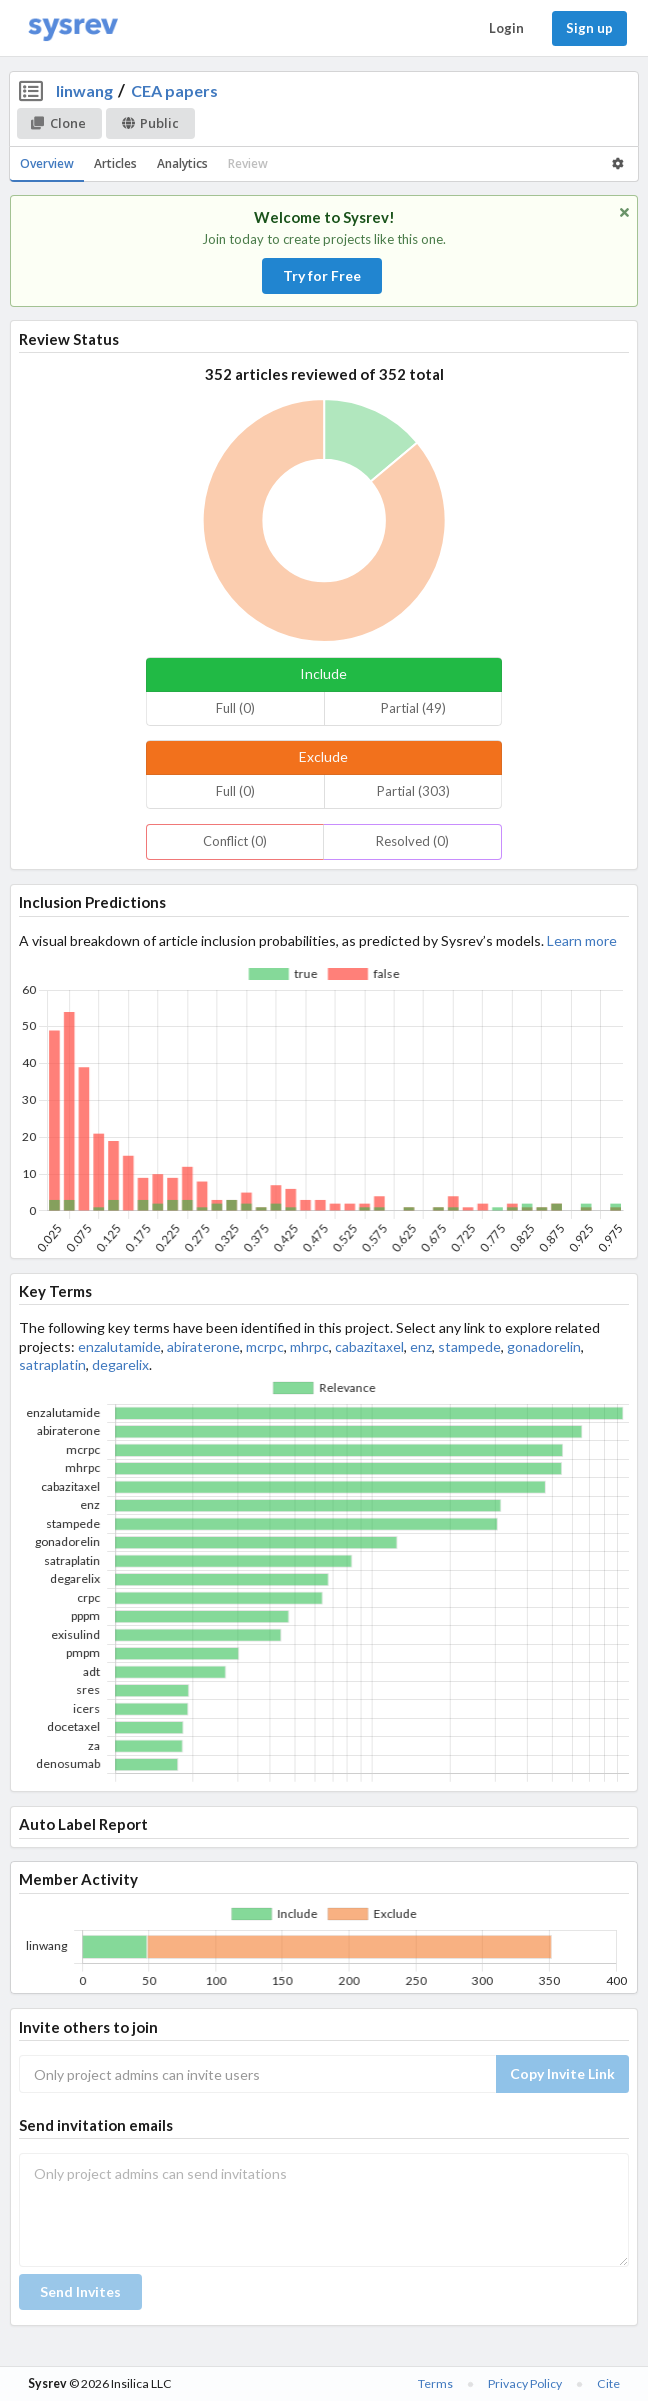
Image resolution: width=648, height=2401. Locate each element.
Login (506, 28)
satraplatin (52, 1364)
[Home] (73, 28)
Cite (608, 2383)
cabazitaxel (369, 1346)
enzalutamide (119, 1346)
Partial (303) (413, 791)
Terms (435, 2383)
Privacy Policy (525, 2383)
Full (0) (235, 708)
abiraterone (203, 1346)
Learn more (582, 940)
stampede (469, 1346)
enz (421, 1346)
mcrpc (265, 1346)
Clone (58, 123)
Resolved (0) (412, 841)
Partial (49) (413, 708)
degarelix (120, 1364)
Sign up (589, 28)
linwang (84, 90)
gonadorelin (544, 1346)
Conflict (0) (235, 841)
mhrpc (309, 1346)
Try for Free (322, 275)
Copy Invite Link (562, 2073)
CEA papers (174, 90)
